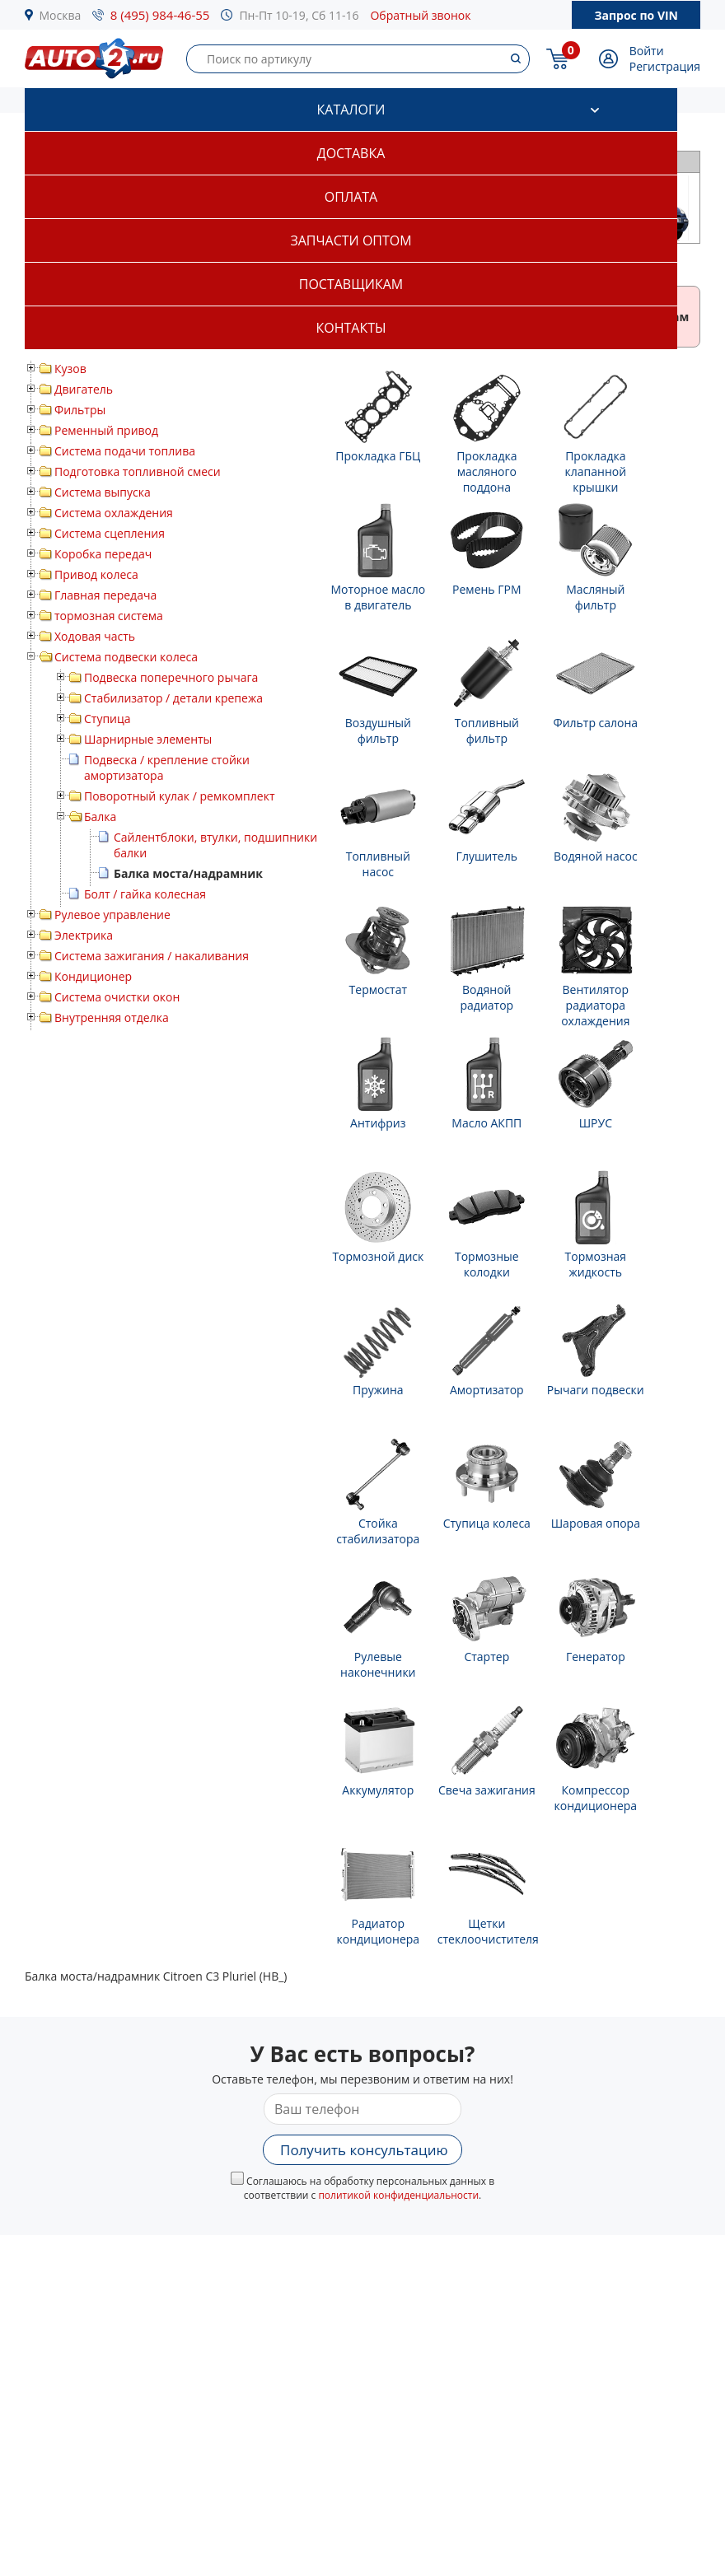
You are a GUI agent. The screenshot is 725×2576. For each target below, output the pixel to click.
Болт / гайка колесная (145, 894)
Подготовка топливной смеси (137, 471)
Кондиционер (93, 976)
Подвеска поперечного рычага (171, 677)
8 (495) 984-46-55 (160, 15)
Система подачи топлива (124, 451)
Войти (646, 50)
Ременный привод (106, 430)
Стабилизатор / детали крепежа (173, 698)
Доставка (351, 153)
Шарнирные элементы (148, 739)
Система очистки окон (117, 997)
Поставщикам (351, 284)
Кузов (70, 368)
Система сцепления (109, 533)
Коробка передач (103, 554)
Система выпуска (102, 492)
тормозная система (108, 615)
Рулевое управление (112, 914)
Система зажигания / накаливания (151, 956)
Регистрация (664, 66)
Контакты (351, 328)
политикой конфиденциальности (398, 2195)
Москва (61, 15)
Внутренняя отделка (111, 1017)
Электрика (83, 935)
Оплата (351, 197)
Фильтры (79, 410)
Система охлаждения (113, 512)
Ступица (107, 718)
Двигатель (83, 389)
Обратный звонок (420, 15)
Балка (100, 816)
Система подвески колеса (126, 657)
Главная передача (105, 595)
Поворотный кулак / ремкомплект (179, 796)
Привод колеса (96, 574)
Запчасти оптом (350, 240)
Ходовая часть (94, 636)
